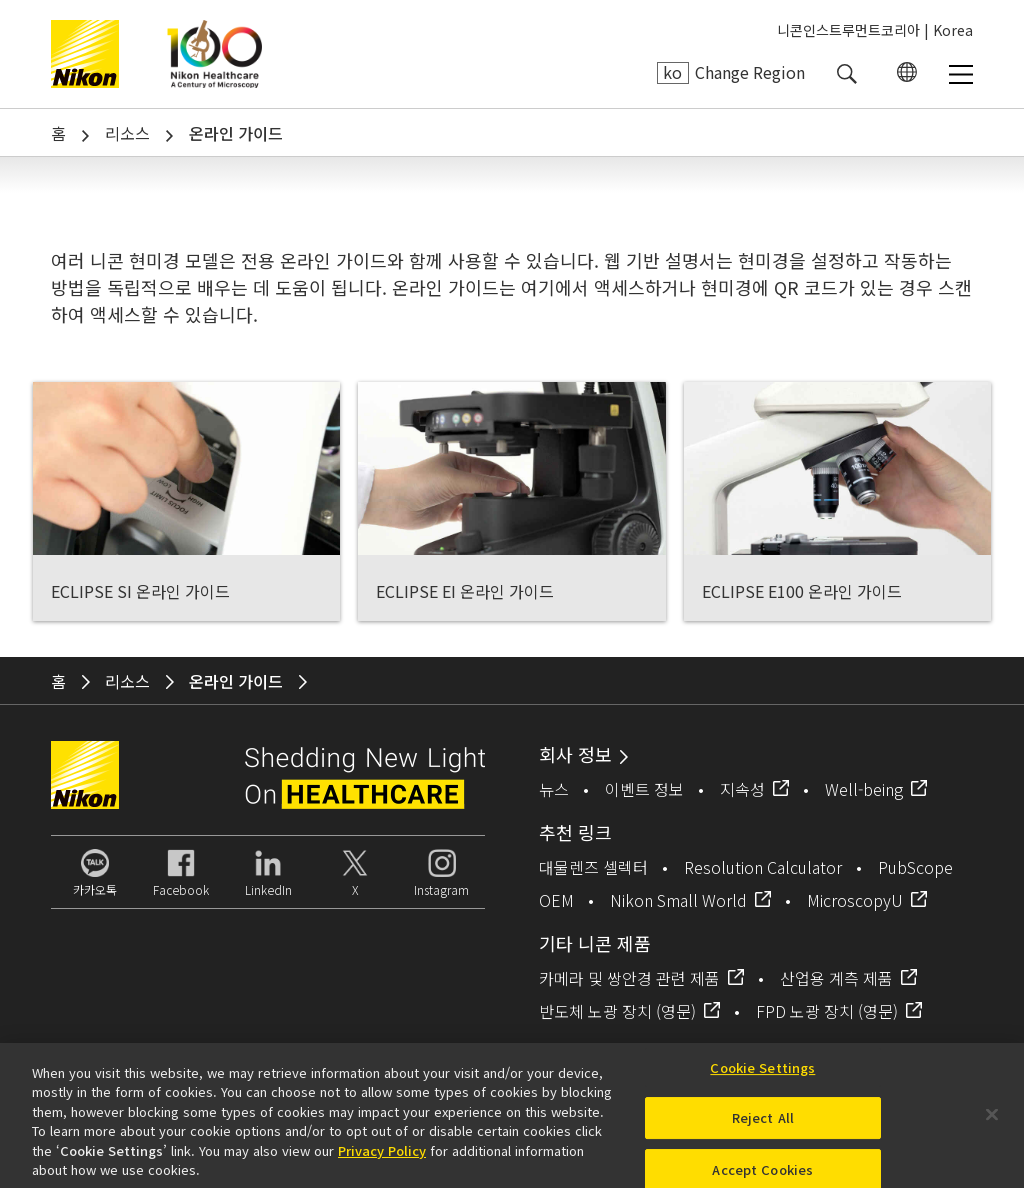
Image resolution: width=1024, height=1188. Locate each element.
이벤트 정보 (644, 789)
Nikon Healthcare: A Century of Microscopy (214, 54)
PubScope (915, 867)
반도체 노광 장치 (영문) (617, 1011)
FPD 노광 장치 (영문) (827, 1011)
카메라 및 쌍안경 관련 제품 (629, 978)
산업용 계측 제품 (836, 978)
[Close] (992, 1122)
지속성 (742, 789)
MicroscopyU (855, 900)
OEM (556, 900)
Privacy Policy (382, 1158)
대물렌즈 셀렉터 (593, 867)
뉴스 (554, 789)
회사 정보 (575, 754)
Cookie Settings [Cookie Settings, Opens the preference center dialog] (762, 1075)
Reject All (763, 1126)
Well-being (864, 789)
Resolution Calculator (763, 867)
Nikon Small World (678, 900)
